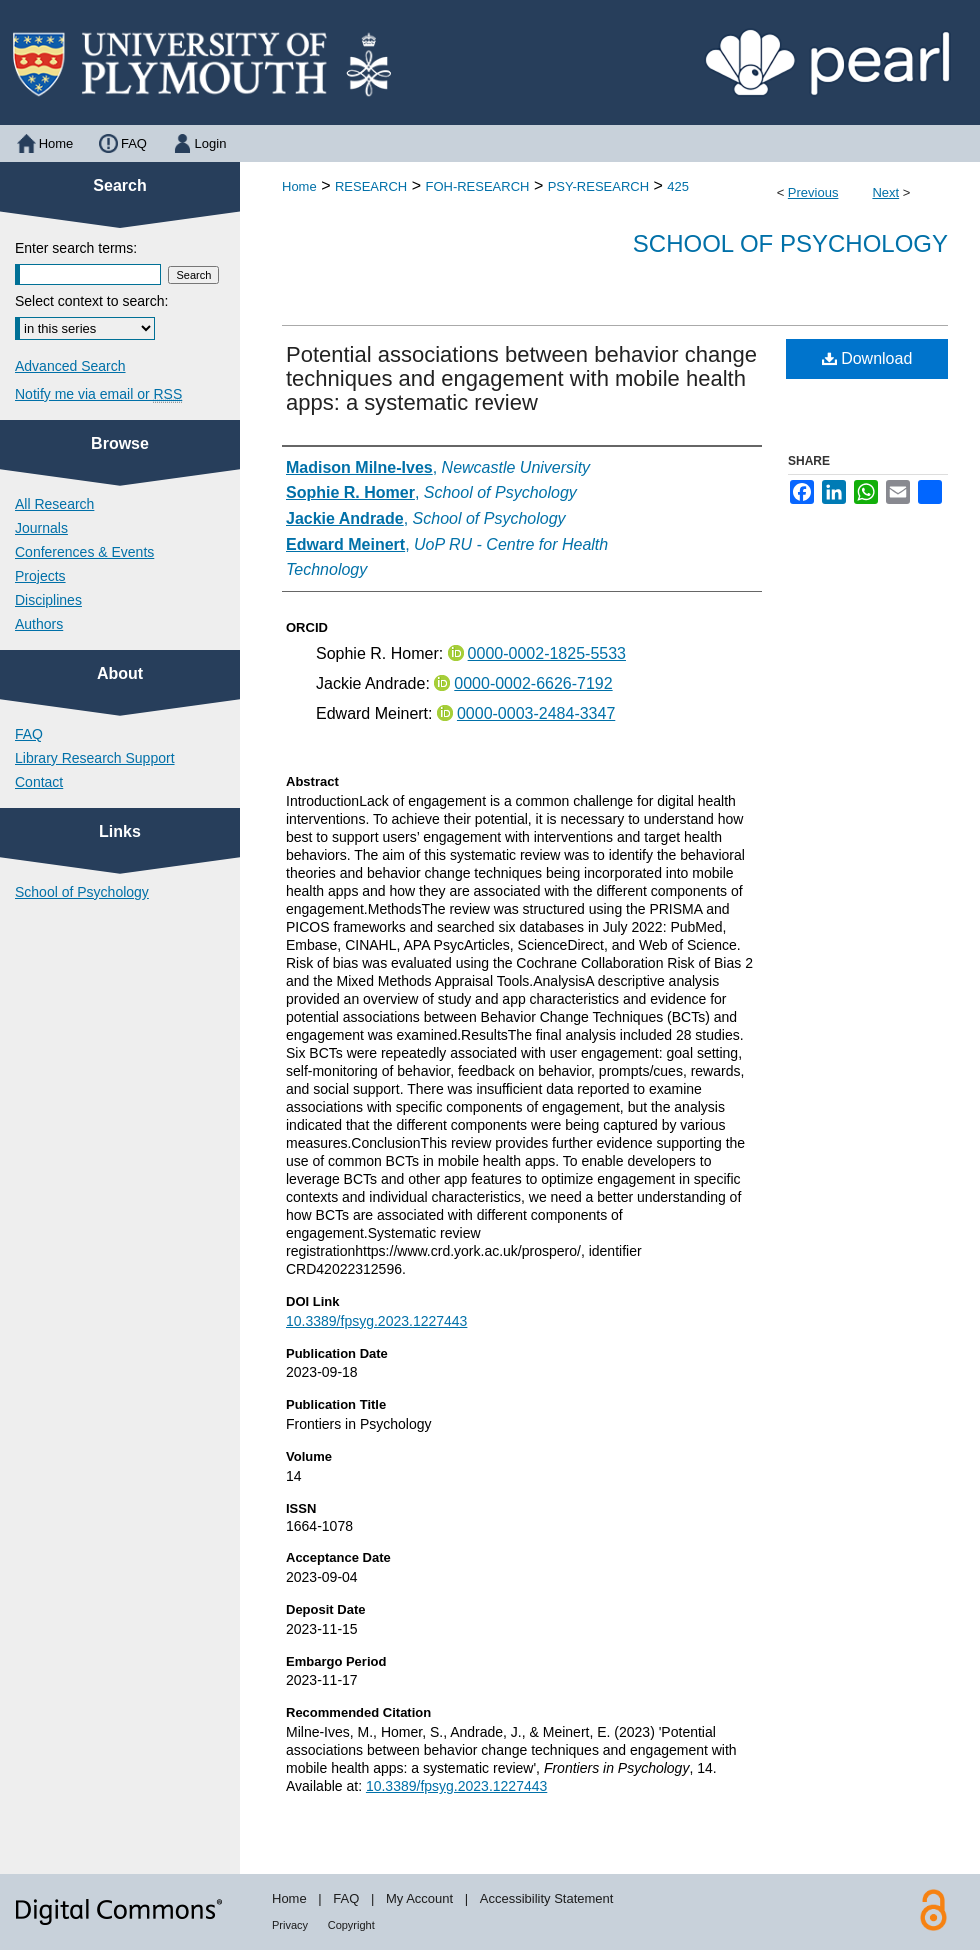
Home (299, 186)
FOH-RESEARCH (477, 186)
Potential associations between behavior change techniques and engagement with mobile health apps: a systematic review (521, 378)
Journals (41, 528)
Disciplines (48, 600)
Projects (40, 576)
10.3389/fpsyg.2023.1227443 (376, 1321)
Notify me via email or (98, 394)
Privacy (290, 1925)
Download (867, 358)
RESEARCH (371, 186)
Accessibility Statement (547, 1898)
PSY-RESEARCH (598, 186)
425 (678, 186)
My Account (419, 1898)
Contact (39, 782)
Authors (39, 624)
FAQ (29, 734)
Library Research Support (95, 758)
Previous (813, 192)
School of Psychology (790, 243)
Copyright (351, 1925)
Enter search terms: (76, 248)
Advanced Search (70, 366)
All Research (54, 504)
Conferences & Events (84, 552)
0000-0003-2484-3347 (536, 713)
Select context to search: (91, 301)
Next (885, 192)
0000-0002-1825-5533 (547, 653)
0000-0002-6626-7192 (533, 683)
